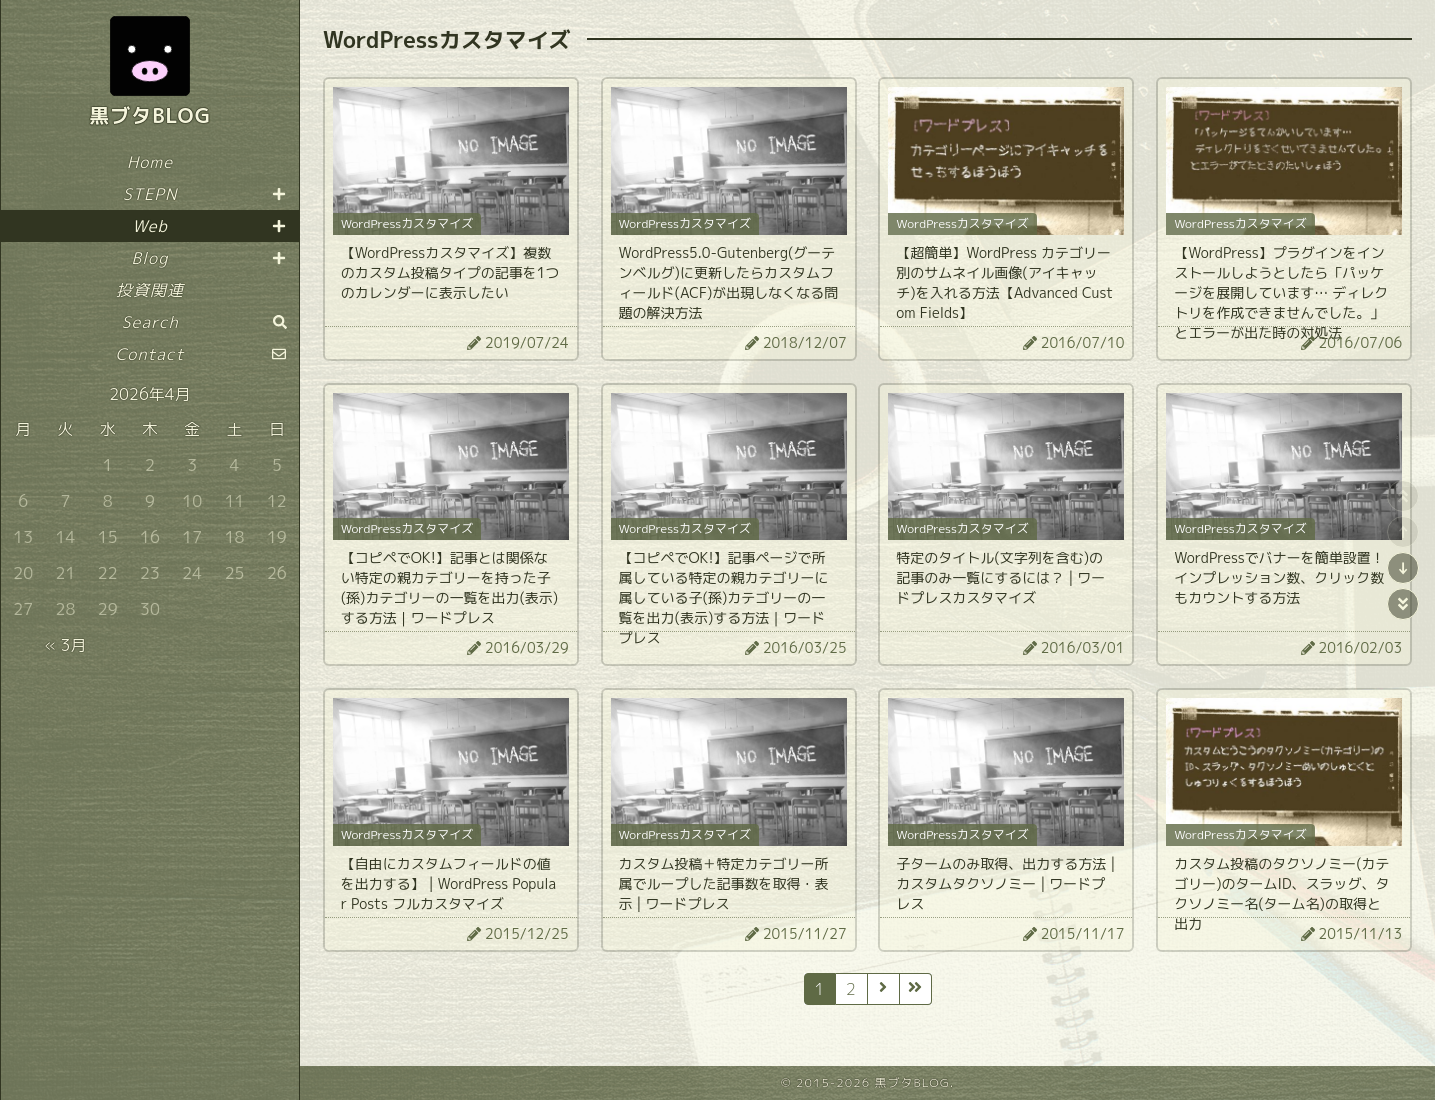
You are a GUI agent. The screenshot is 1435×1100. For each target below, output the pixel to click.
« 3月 (65, 645)
